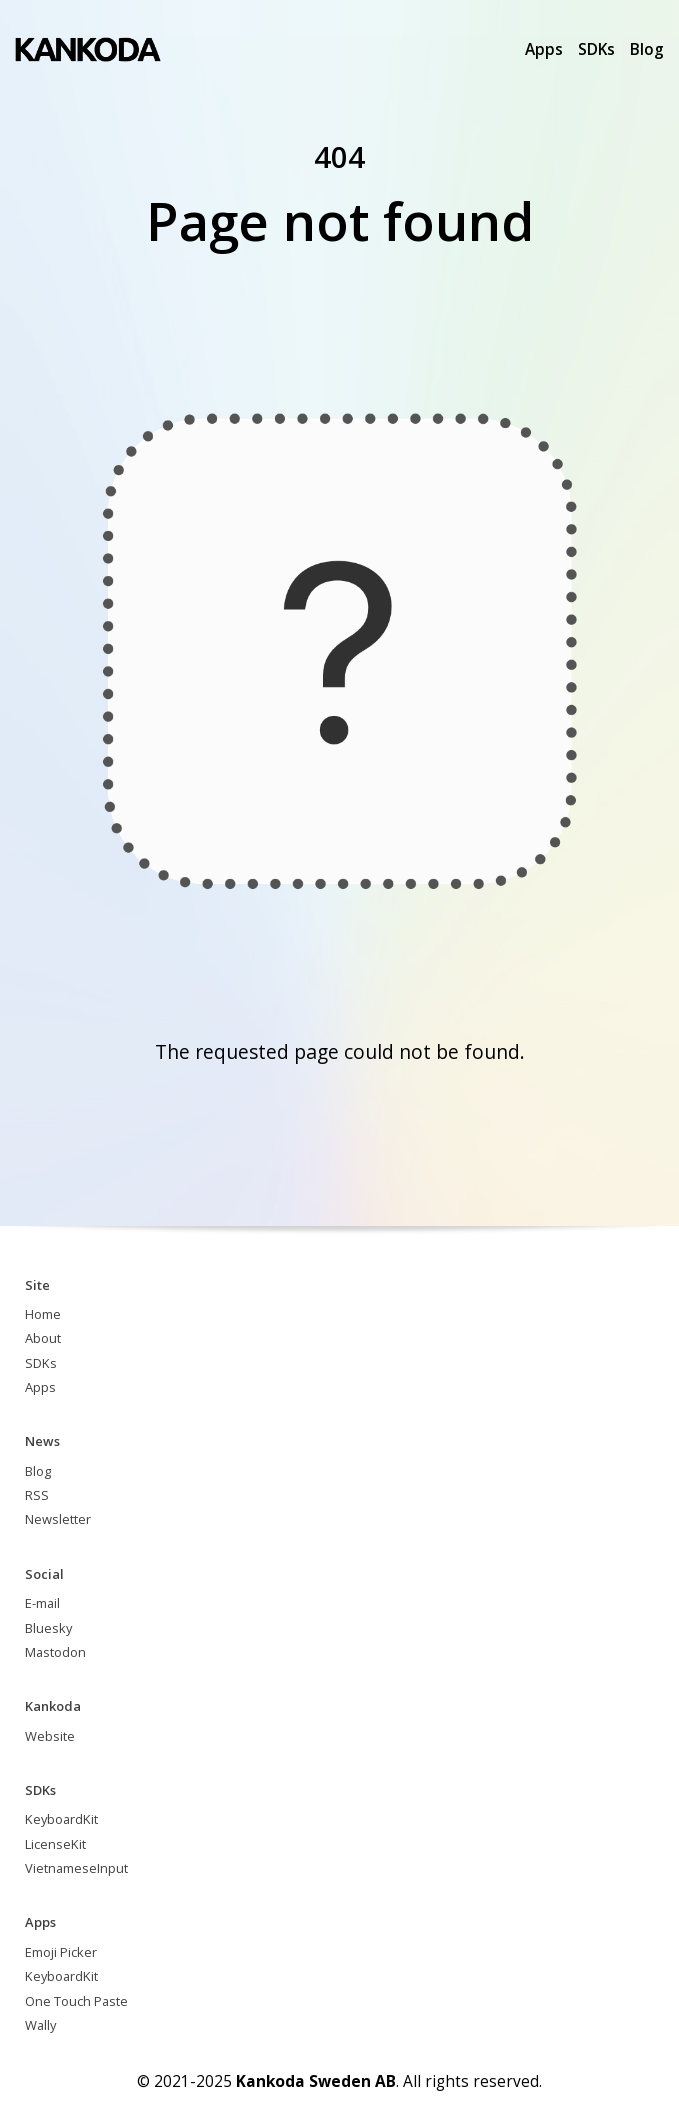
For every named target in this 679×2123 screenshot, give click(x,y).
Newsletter (58, 1519)
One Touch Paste (76, 2001)
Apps (544, 49)
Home (43, 1314)
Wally (40, 2025)
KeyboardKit (61, 1819)
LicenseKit (55, 1844)
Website (50, 1736)
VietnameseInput (76, 1868)
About (43, 1338)
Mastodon (55, 1652)
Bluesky (48, 1628)
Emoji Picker (61, 1952)
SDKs (596, 49)
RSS (37, 1495)
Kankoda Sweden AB (316, 2081)
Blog (647, 49)
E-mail (42, 1603)
